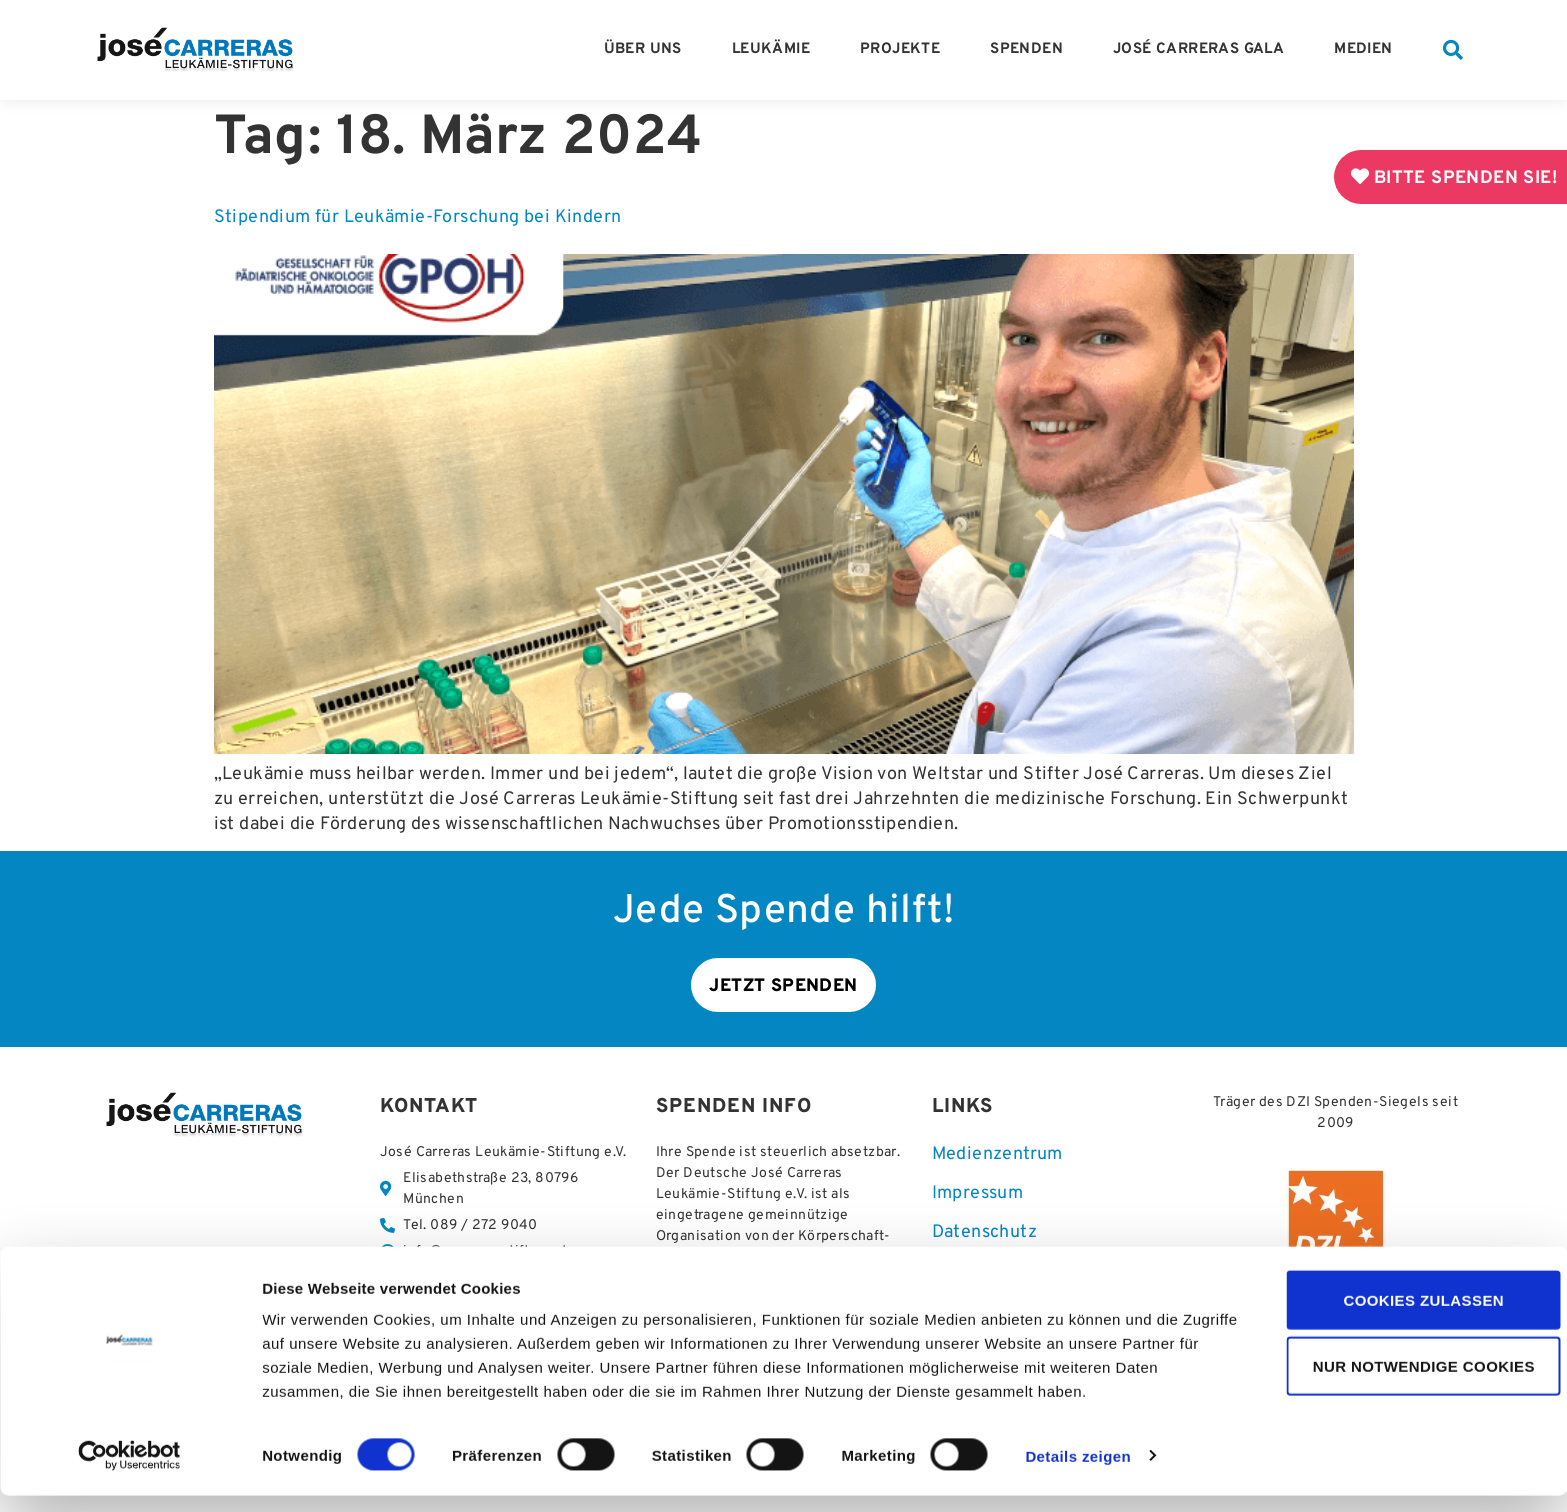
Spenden (1031, 50)
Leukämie (776, 50)
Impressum (978, 1196)
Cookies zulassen (1400, 1316)
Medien (1368, 50)
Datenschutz (984, 1235)
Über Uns (648, 50)
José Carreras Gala (1203, 50)
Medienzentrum (997, 1156)
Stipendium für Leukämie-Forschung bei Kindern (418, 217)
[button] (1453, 50)
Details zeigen (1078, 1473)
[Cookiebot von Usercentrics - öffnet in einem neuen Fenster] (129, 1473)
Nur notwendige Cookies (1400, 1383)
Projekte (905, 50)
